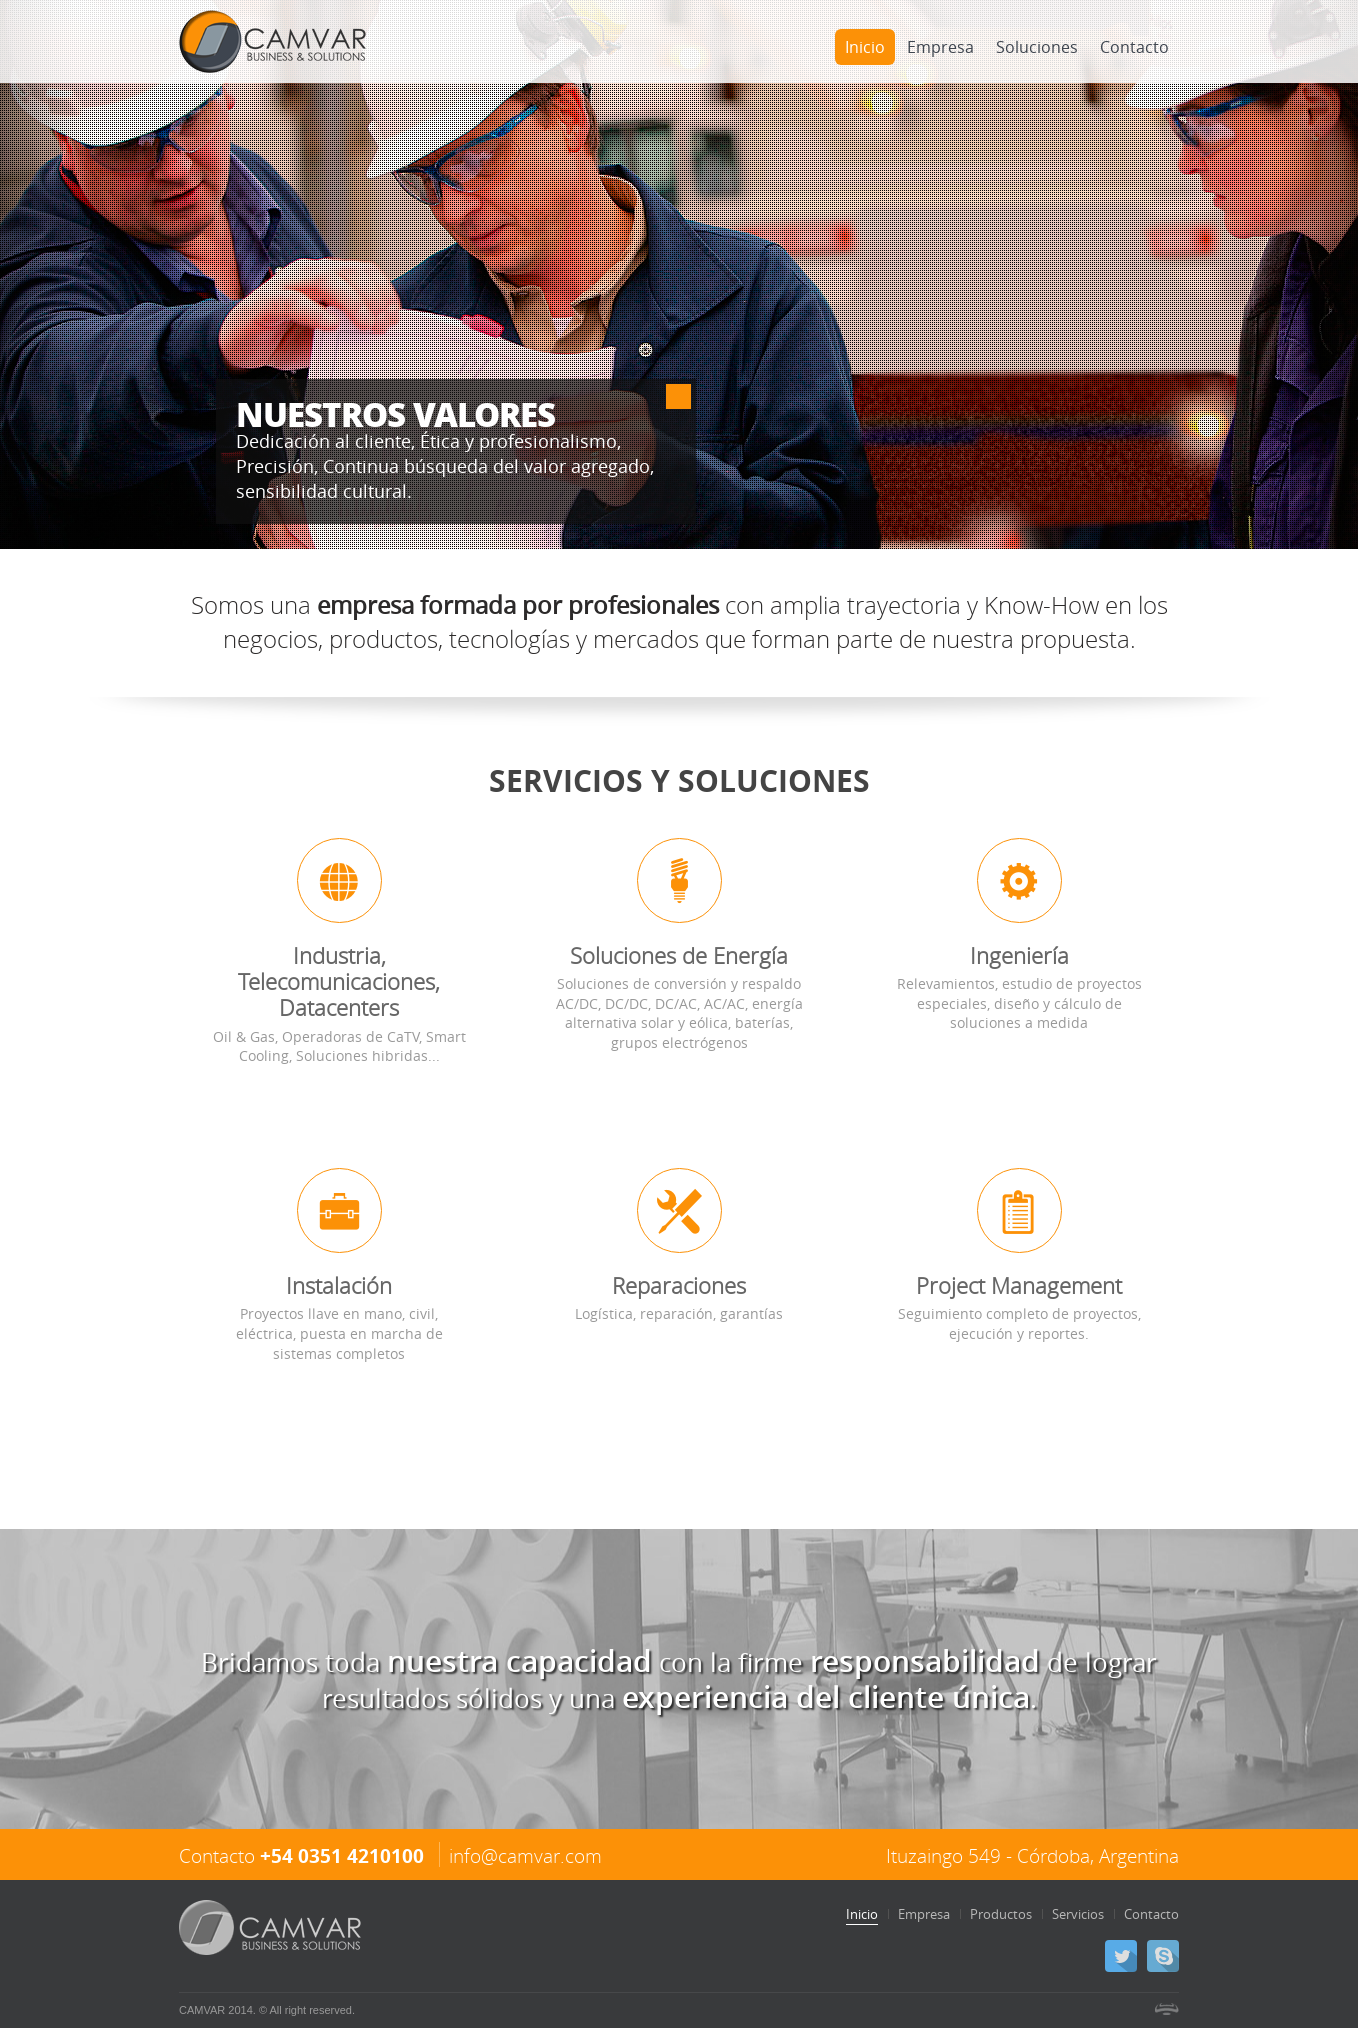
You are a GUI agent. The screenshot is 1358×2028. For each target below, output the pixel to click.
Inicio (865, 47)
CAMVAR (272, 41)
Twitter (1121, 1956)
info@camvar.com (525, 1855)
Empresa (940, 47)
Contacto (1134, 47)
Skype (1163, 1956)
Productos (1001, 1914)
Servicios (1078, 1914)
